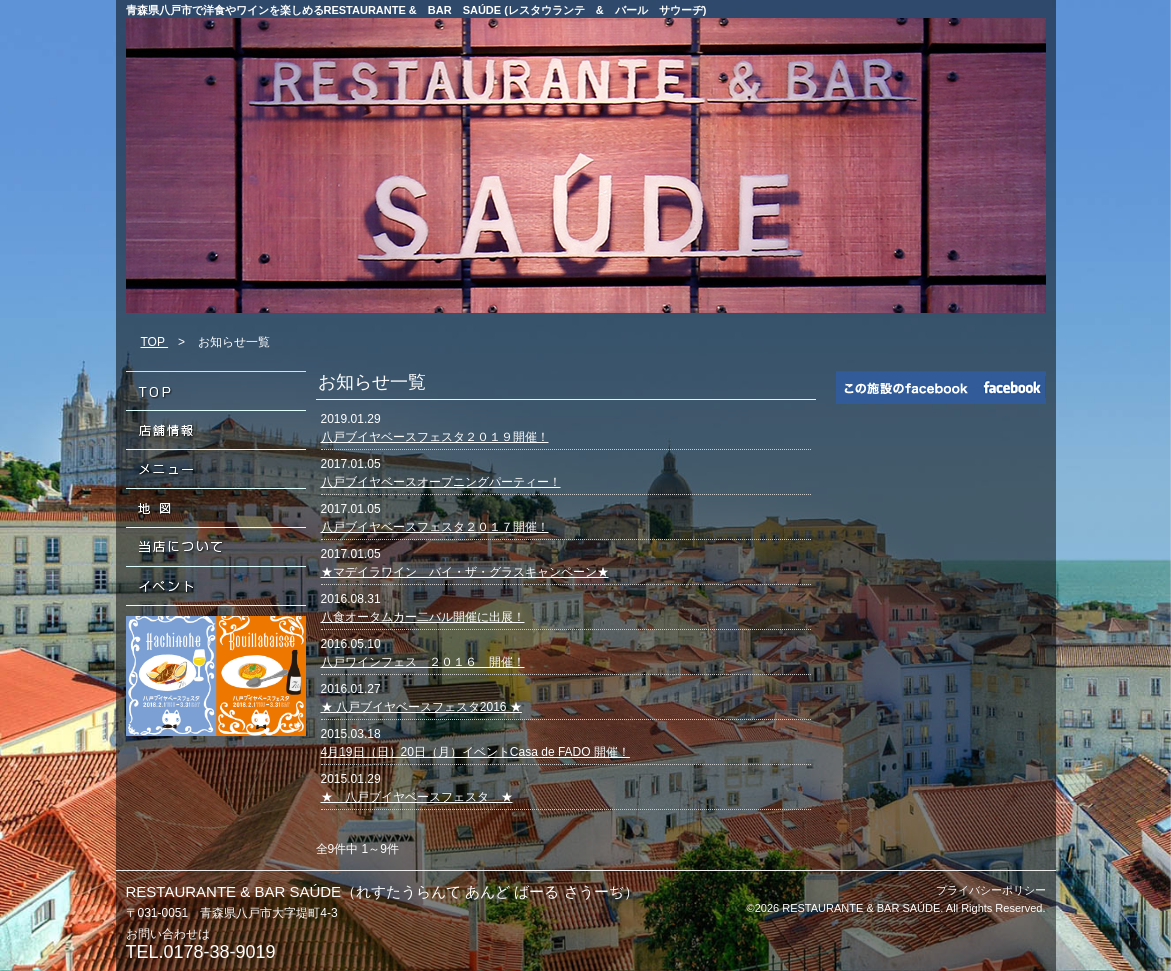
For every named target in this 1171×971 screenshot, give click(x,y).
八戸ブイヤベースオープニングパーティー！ (441, 482)
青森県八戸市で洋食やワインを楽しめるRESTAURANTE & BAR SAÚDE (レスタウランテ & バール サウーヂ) (416, 10)
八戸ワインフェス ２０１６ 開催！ (423, 662)
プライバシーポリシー (991, 890)
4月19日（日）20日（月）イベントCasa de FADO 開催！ (475, 752)
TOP (155, 342)
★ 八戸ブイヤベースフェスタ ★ (417, 797)
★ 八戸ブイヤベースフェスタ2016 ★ (421, 707)
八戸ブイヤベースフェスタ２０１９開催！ (435, 437)
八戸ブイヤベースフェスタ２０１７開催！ (435, 527)
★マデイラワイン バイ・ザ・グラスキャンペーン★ (465, 572)
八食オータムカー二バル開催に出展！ (423, 617)
